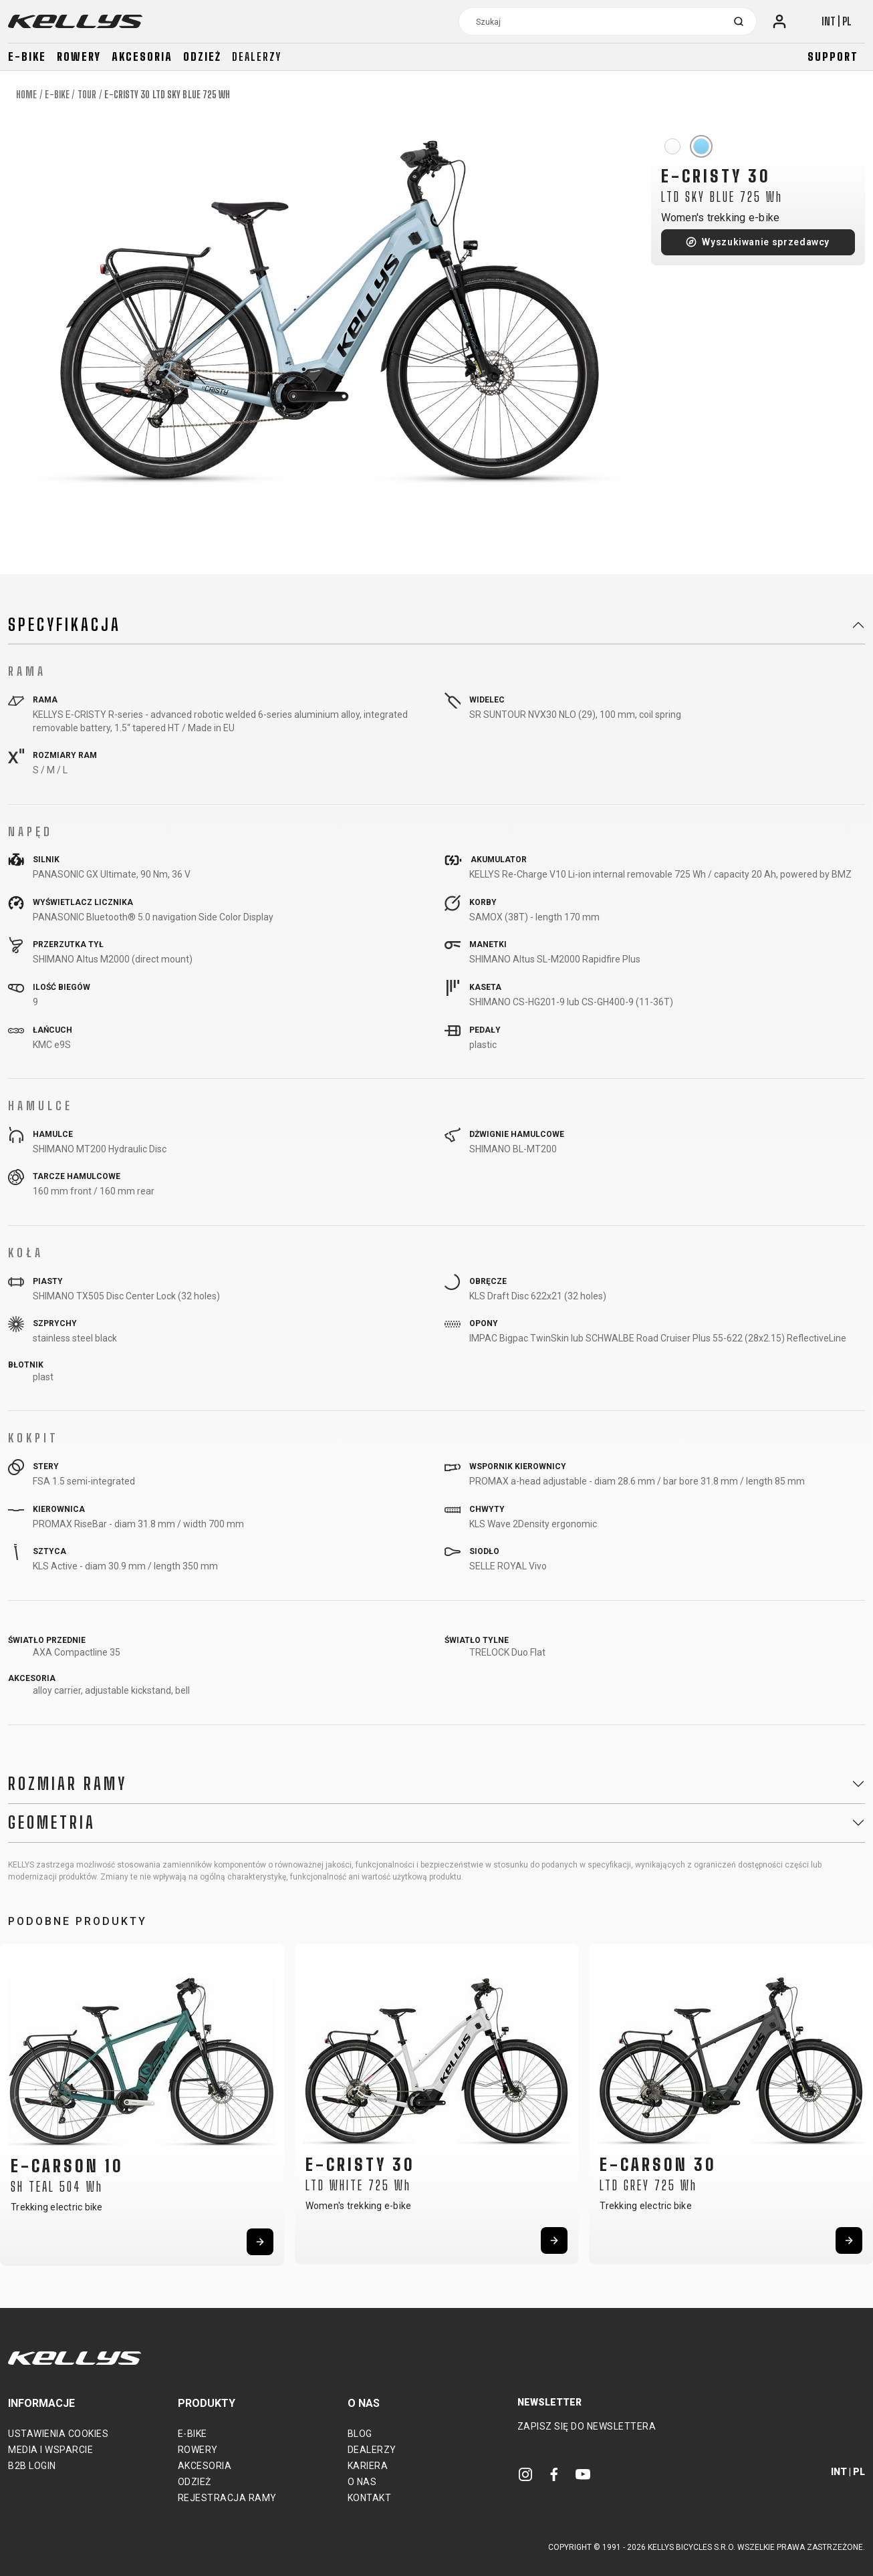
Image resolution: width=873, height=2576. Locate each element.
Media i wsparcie (50, 2449)
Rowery (79, 56)
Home (26, 94)
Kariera (368, 2465)
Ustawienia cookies (58, 2433)
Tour (87, 94)
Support (832, 56)
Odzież (202, 56)
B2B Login (32, 2465)
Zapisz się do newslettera (586, 2426)
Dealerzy (256, 56)
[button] (15, 2101)
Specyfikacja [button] (64, 625)
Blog (360, 2433)
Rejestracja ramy (227, 2497)
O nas (362, 2481)
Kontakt (370, 2497)
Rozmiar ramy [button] (67, 1784)
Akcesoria (142, 56)
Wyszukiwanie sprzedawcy (766, 242)
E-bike (27, 56)
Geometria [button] (52, 1822)
